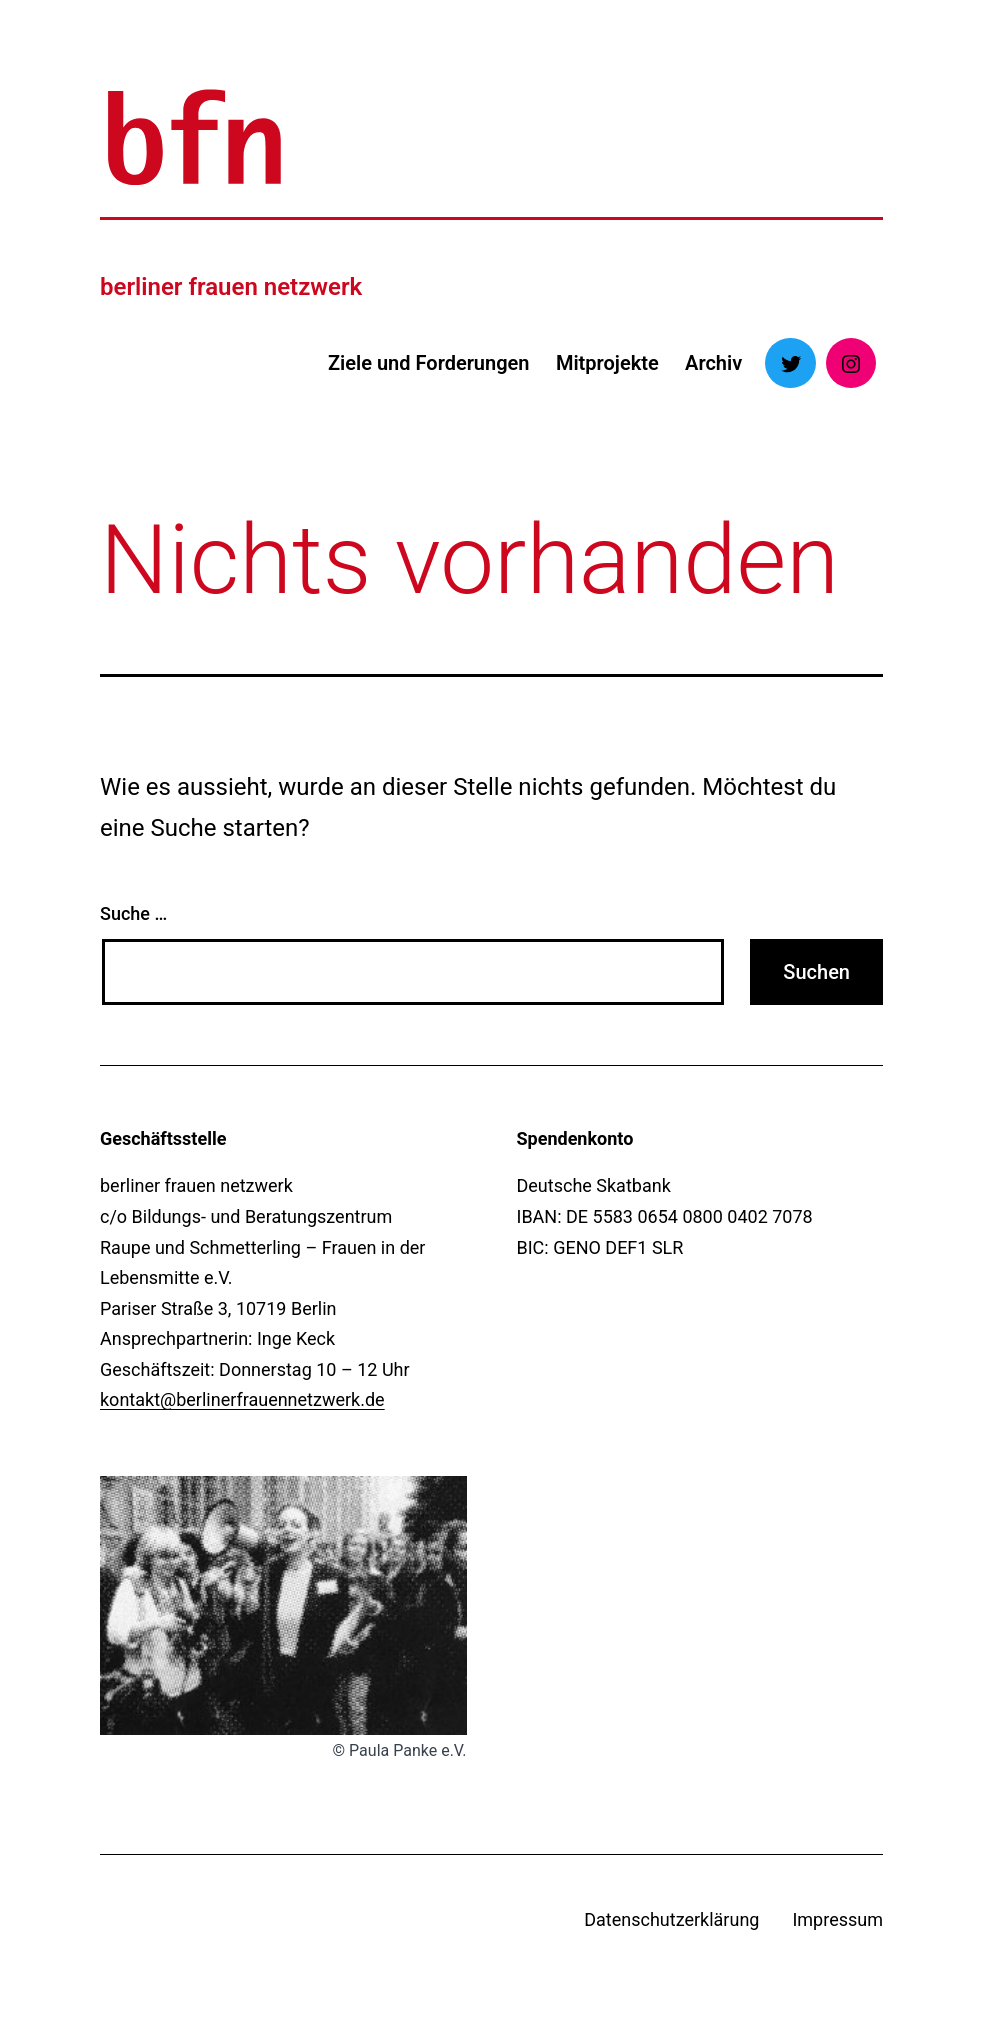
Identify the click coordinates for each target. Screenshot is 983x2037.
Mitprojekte (607, 363)
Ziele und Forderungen (429, 363)
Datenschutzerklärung (671, 1919)
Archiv (713, 363)
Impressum (837, 1919)
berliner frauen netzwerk (231, 287)
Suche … (133, 913)
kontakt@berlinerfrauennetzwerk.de (242, 1399)
